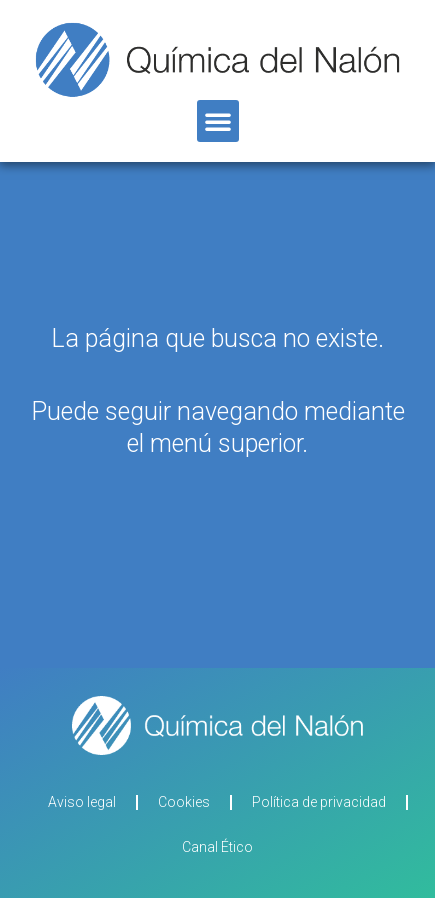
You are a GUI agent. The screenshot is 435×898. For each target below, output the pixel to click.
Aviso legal (82, 802)
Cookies (184, 802)
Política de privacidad (319, 802)
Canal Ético (217, 847)
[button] (218, 121)
